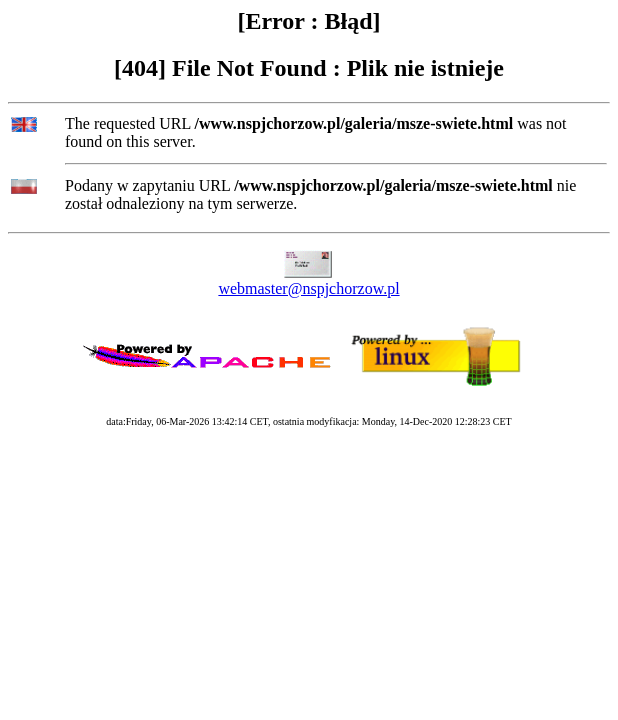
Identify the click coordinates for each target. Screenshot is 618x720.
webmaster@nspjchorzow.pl (308, 288)
